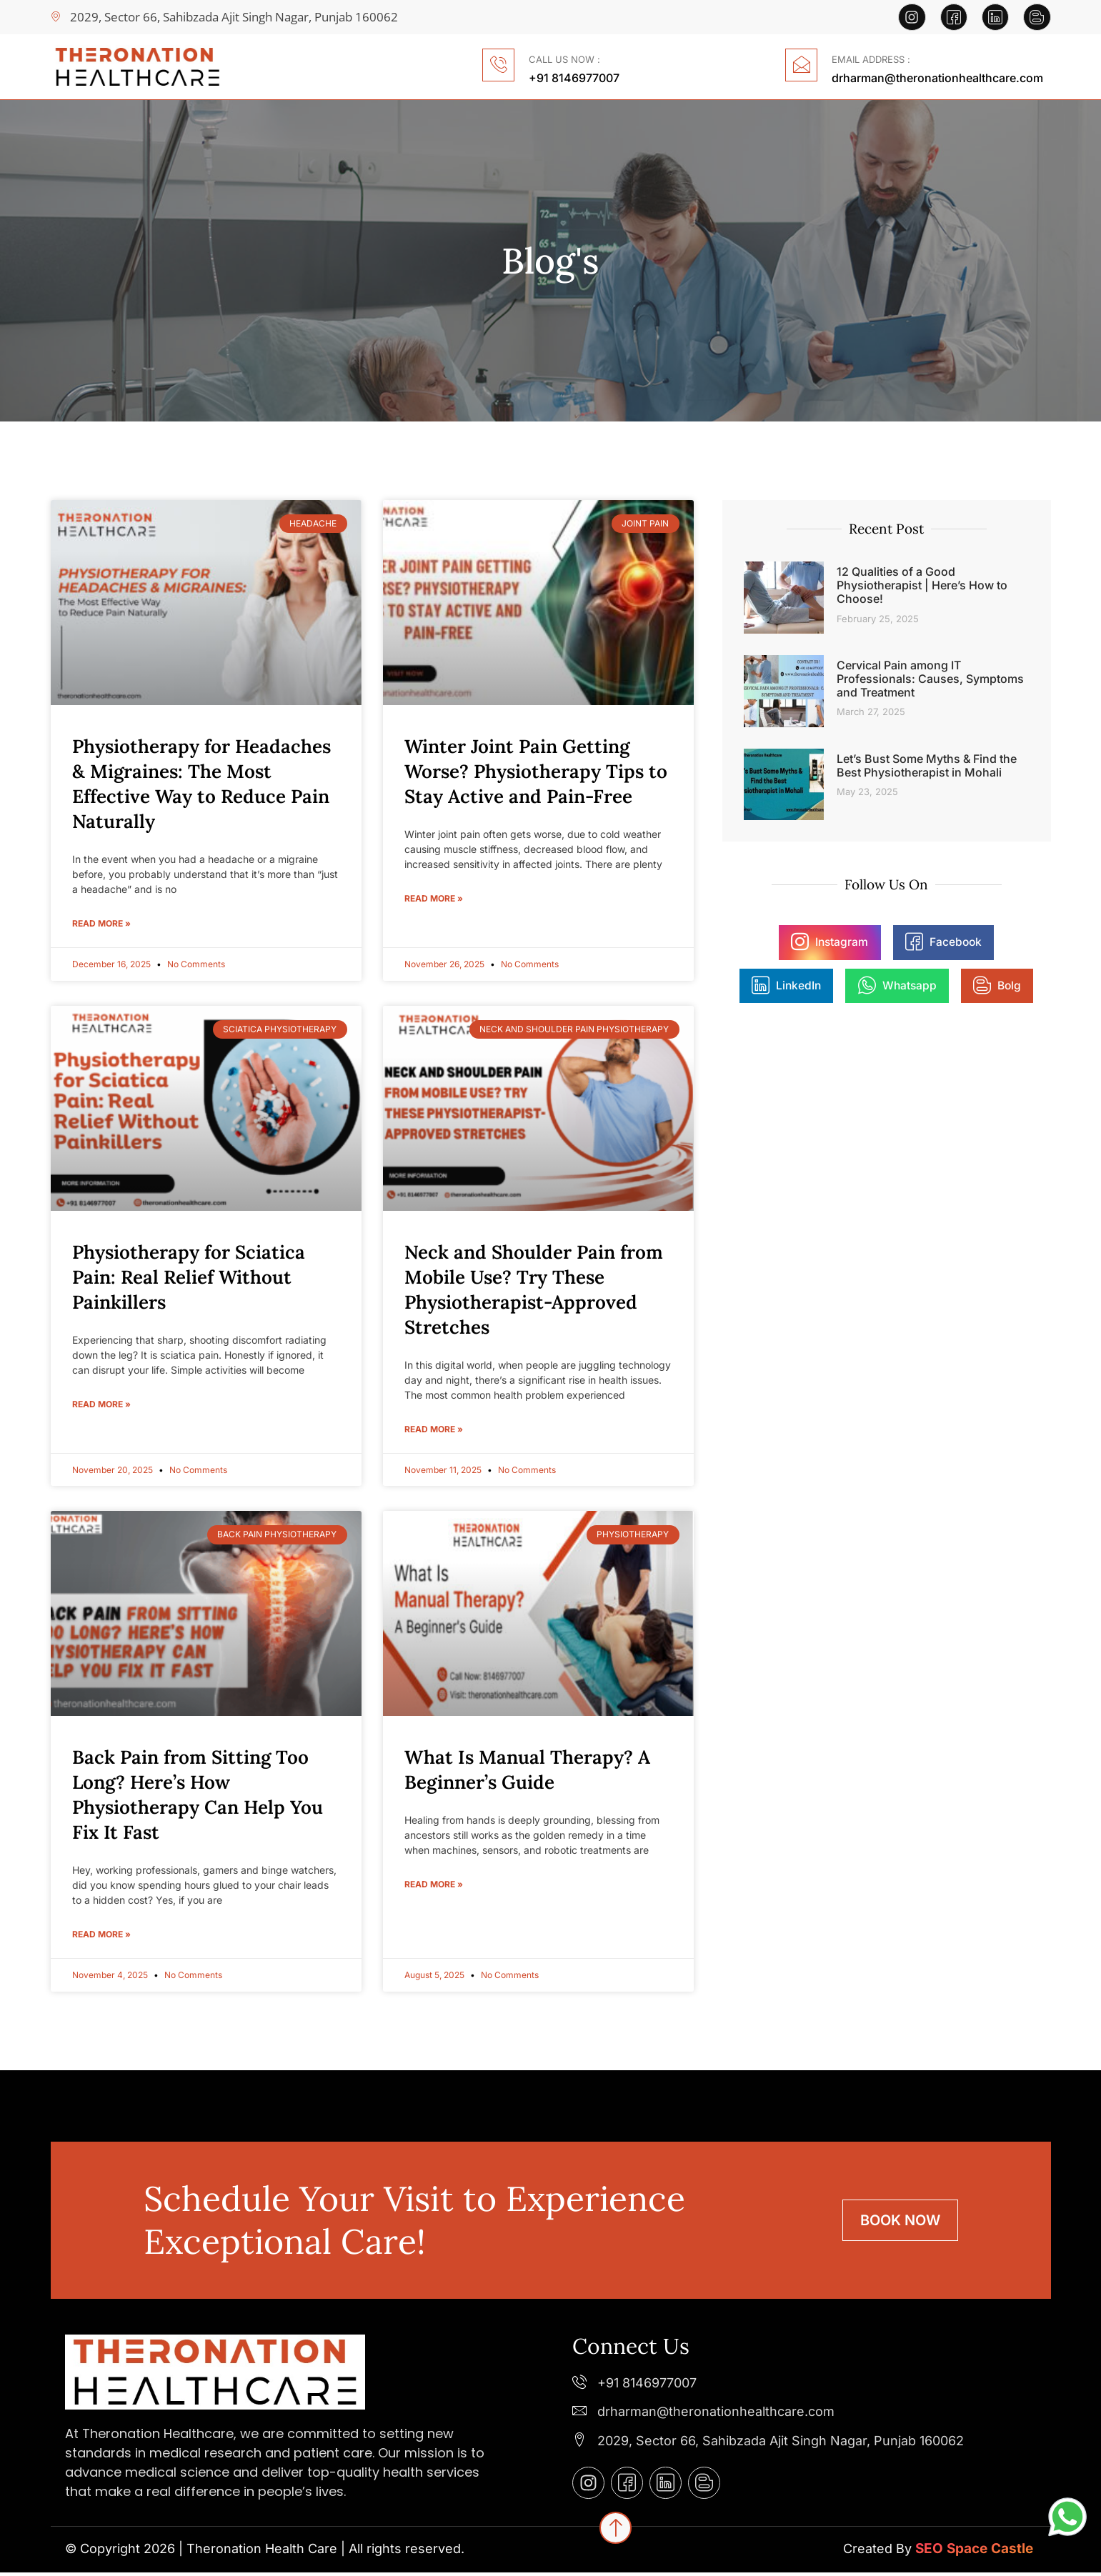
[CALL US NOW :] (496, 65)
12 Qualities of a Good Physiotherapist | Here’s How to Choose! (922, 583)
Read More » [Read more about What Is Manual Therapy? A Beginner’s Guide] (433, 1887)
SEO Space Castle (974, 2552)
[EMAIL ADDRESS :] (799, 65)
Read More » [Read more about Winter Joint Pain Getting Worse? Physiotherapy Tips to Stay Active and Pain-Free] (433, 898)
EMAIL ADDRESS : (871, 58)
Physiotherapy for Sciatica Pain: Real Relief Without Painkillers (188, 1277)
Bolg (943, 986)
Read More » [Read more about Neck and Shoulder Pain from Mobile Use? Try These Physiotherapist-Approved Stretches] (433, 1430)
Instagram (778, 942)
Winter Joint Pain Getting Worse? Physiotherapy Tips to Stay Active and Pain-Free (535, 770)
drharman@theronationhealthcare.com (937, 76)
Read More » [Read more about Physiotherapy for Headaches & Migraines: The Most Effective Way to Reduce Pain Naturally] (101, 923)
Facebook (891, 942)
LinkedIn (998, 942)
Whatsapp (845, 986)
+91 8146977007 (574, 76)
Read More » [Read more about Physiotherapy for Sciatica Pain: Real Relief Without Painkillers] (101, 1405)
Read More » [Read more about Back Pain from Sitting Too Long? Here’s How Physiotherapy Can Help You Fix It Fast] (101, 1937)
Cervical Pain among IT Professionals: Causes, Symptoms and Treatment (930, 677)
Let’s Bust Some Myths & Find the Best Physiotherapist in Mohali (927, 763)
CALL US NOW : (564, 58)
